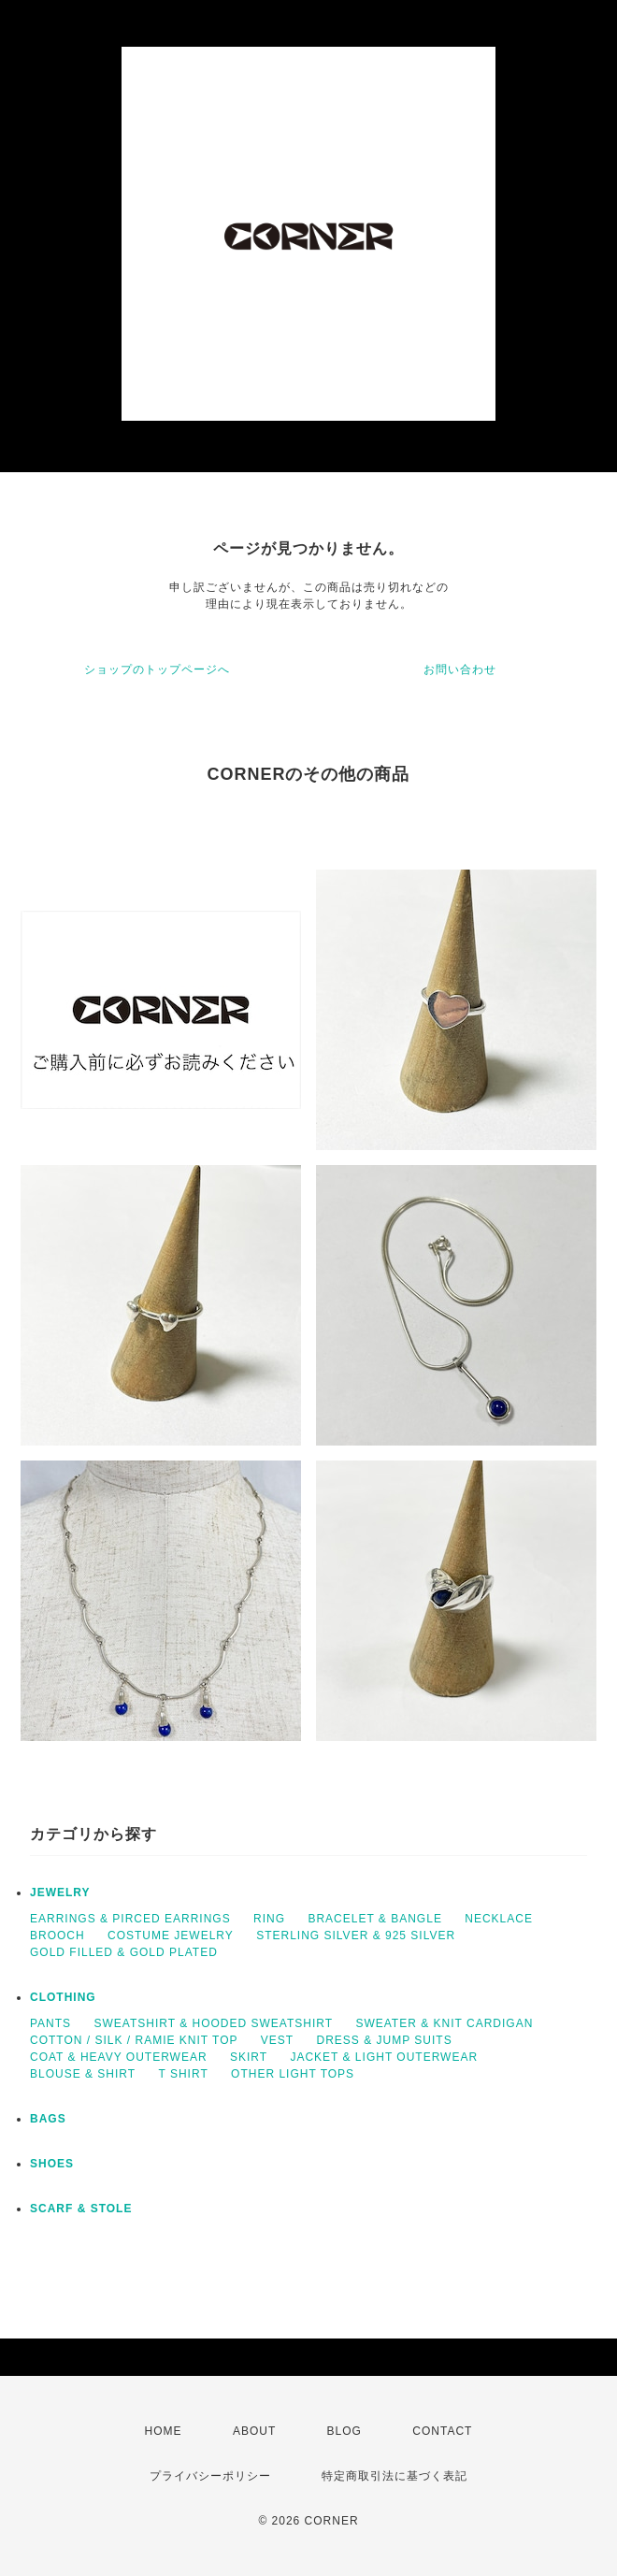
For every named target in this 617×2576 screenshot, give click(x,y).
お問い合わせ (459, 669)
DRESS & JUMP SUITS (384, 2040)
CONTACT (442, 2431)
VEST (277, 2040)
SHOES (52, 2163)
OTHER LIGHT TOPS (292, 2073)
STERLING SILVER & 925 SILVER (355, 1935)
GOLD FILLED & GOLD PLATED (124, 1952)
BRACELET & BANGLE (375, 1918)
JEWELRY (60, 1892)
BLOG (344, 2431)
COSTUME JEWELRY (171, 1935)
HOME (163, 2431)
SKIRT (248, 2057)
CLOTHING (63, 1997)
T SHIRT (183, 2073)
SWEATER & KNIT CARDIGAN (444, 2023)
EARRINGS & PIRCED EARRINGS (130, 1918)
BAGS (48, 2118)
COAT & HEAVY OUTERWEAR (119, 2057)
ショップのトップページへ (157, 669)
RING (269, 1918)
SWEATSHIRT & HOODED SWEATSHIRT (213, 2023)
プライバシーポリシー (210, 2475)
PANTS (50, 2023)
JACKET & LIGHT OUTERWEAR (384, 2057)
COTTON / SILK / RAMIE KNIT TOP (134, 2040)
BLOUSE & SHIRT (83, 2073)
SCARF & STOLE (81, 2208)
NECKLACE (499, 1918)
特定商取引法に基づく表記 (394, 2475)
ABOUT (254, 2431)
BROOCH (57, 1935)
